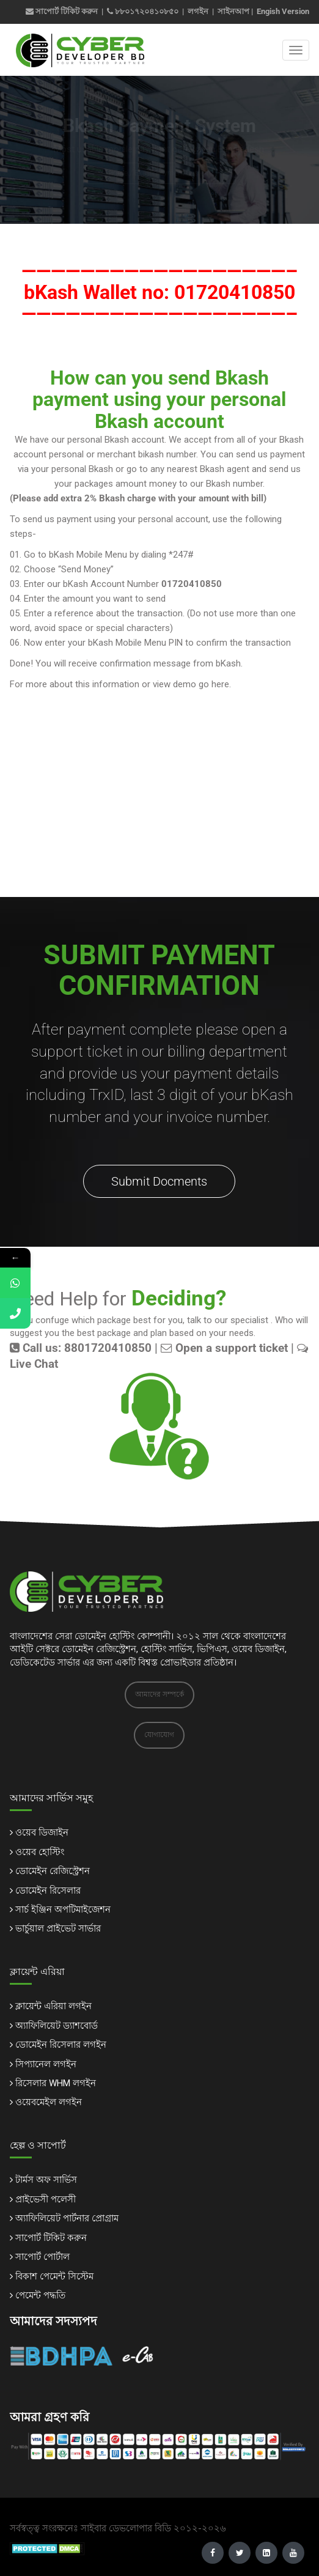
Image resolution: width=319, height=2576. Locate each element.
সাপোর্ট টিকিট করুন (62, 11)
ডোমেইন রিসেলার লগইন (60, 2044)
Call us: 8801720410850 (81, 1348)
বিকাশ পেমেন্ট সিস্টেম (54, 2276)
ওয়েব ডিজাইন (41, 1832)
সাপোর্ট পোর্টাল (42, 2256)
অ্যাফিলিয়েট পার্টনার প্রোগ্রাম (67, 2218)
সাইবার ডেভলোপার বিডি (126, 2528)
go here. (213, 684)
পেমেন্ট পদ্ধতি (40, 2295)
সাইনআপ (233, 11)
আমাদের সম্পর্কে (159, 1694)
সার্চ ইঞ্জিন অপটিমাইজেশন (63, 1909)
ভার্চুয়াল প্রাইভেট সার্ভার (58, 1928)
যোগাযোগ (159, 1734)
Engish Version (283, 11)
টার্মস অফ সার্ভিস (46, 2179)
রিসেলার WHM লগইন (55, 2083)
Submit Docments (159, 1181)
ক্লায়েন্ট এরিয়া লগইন (53, 2006)
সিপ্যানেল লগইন (45, 2064)
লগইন (198, 11)
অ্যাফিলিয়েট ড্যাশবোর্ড (56, 2025)
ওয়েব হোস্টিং (39, 1852)
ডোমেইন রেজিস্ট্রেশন (52, 1871)
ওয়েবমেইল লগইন (48, 2102)
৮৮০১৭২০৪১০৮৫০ (146, 11)
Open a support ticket (224, 1348)
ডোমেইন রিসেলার (48, 1890)
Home (118, 173)
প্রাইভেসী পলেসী (45, 2199)
